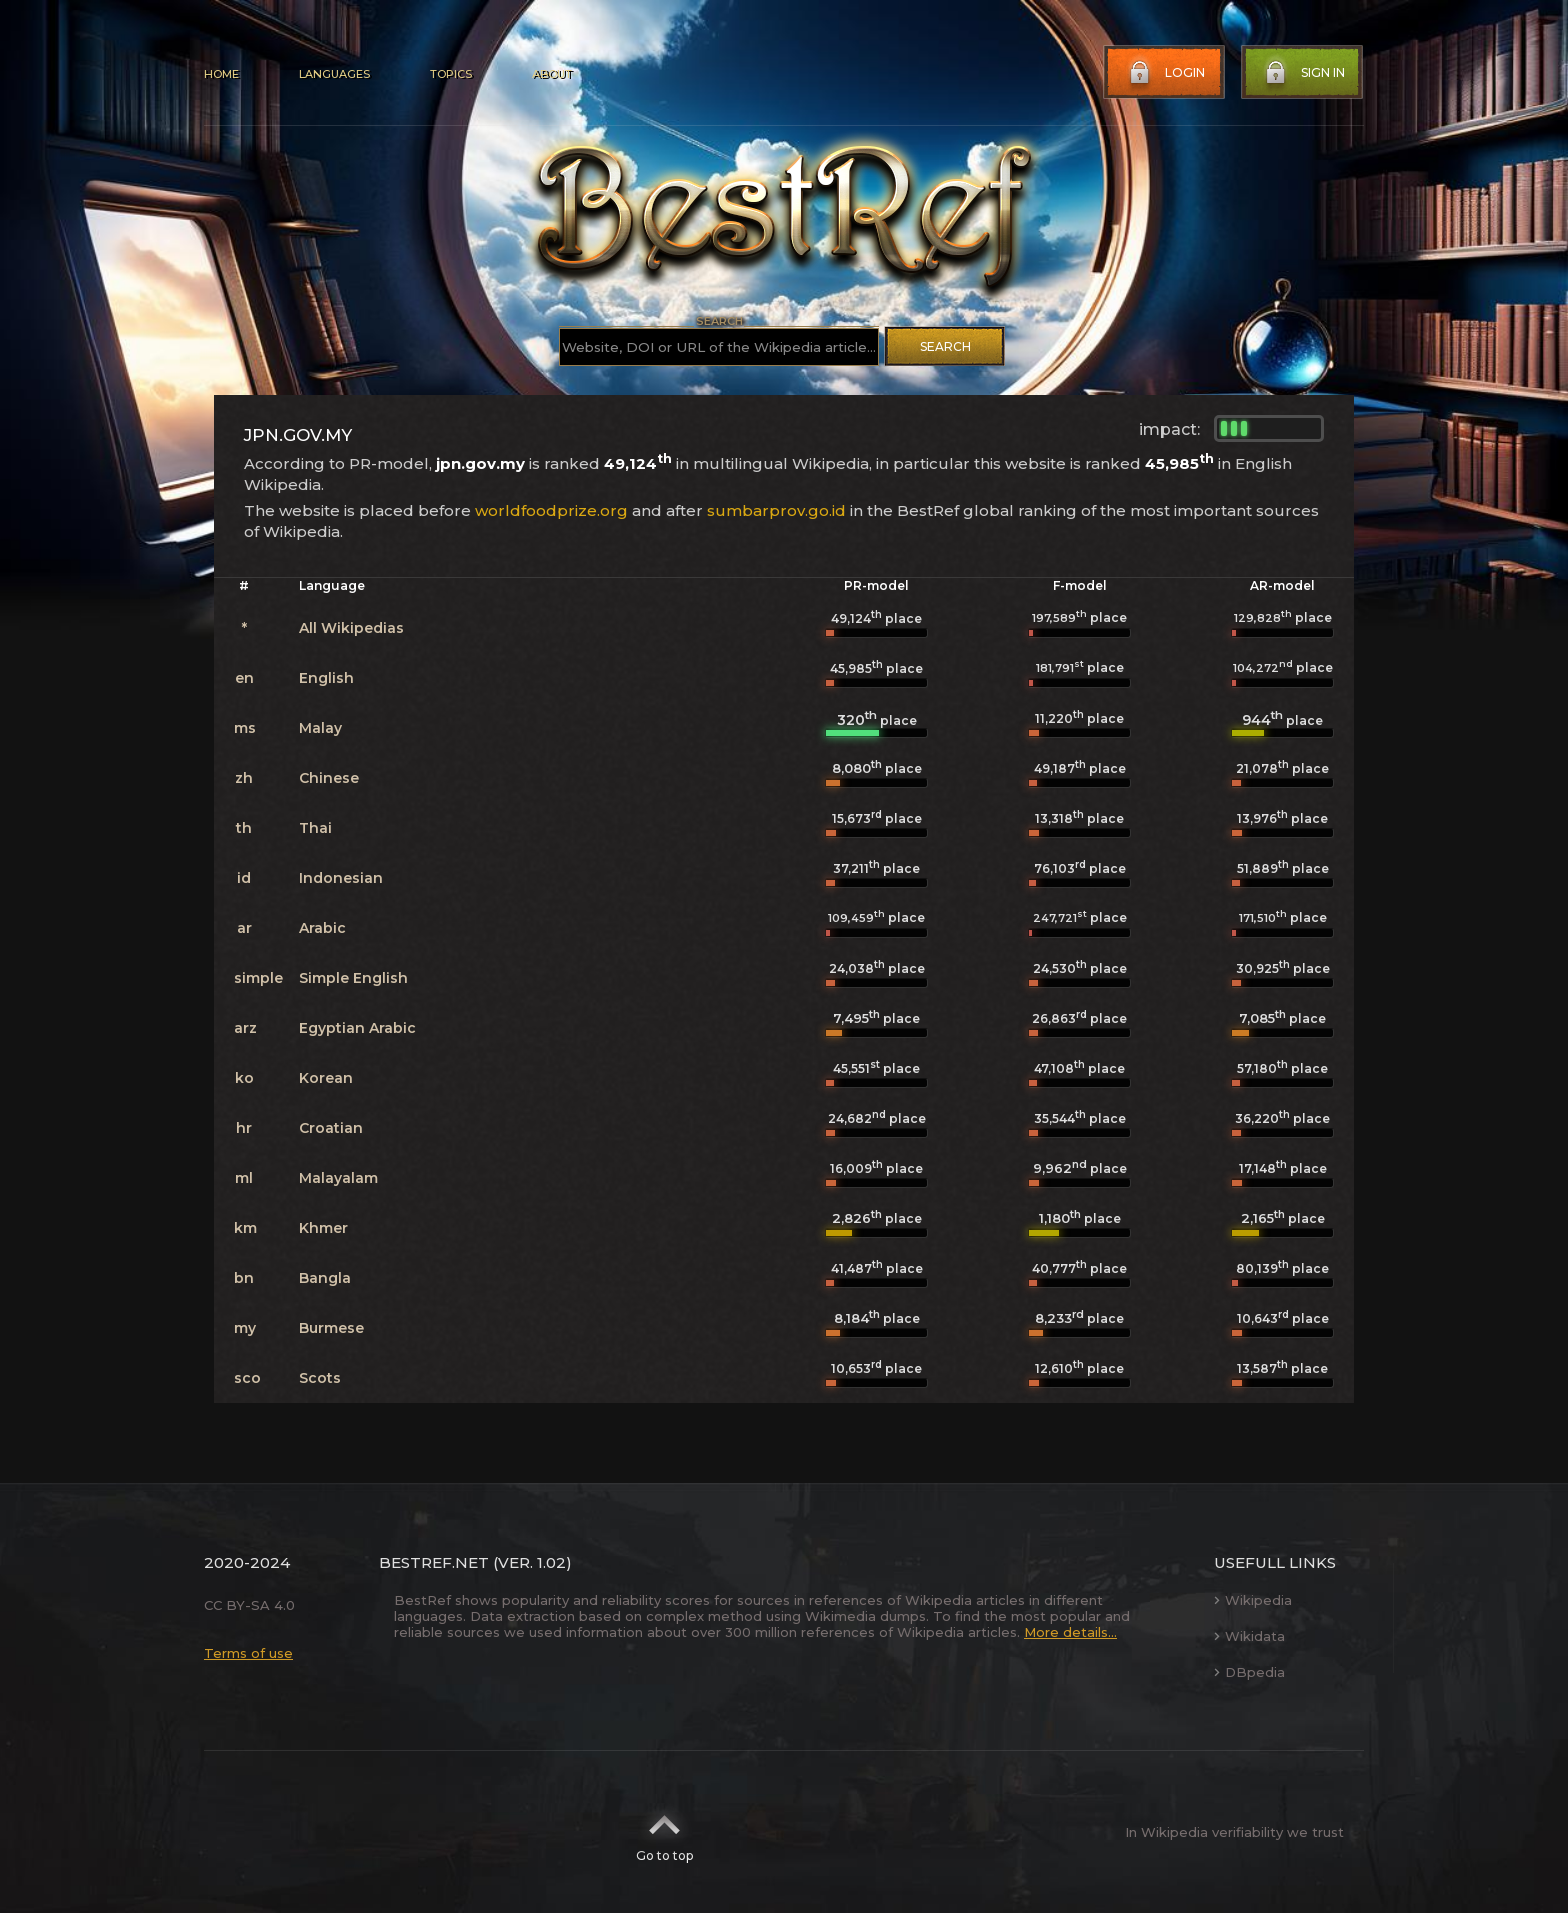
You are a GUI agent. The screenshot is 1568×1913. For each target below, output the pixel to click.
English (326, 678)
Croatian (331, 1128)
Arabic (322, 928)
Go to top (664, 1832)
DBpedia (1249, 1672)
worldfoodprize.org (551, 510)
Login (1165, 73)
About (552, 74)
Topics (451, 74)
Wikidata (1249, 1636)
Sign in (1303, 73)
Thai (315, 828)
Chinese (329, 778)
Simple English (353, 978)
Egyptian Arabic (357, 1028)
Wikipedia (1253, 1600)
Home (221, 74)
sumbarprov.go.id (776, 510)
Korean (326, 1078)
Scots (320, 1378)
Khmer (323, 1228)
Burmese (331, 1328)
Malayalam (338, 1178)
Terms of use (248, 1653)
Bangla (325, 1278)
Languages (334, 74)
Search (945, 346)
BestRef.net (434, 1562)
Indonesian (341, 878)
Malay (320, 728)
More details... (1070, 1632)
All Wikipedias (351, 628)
